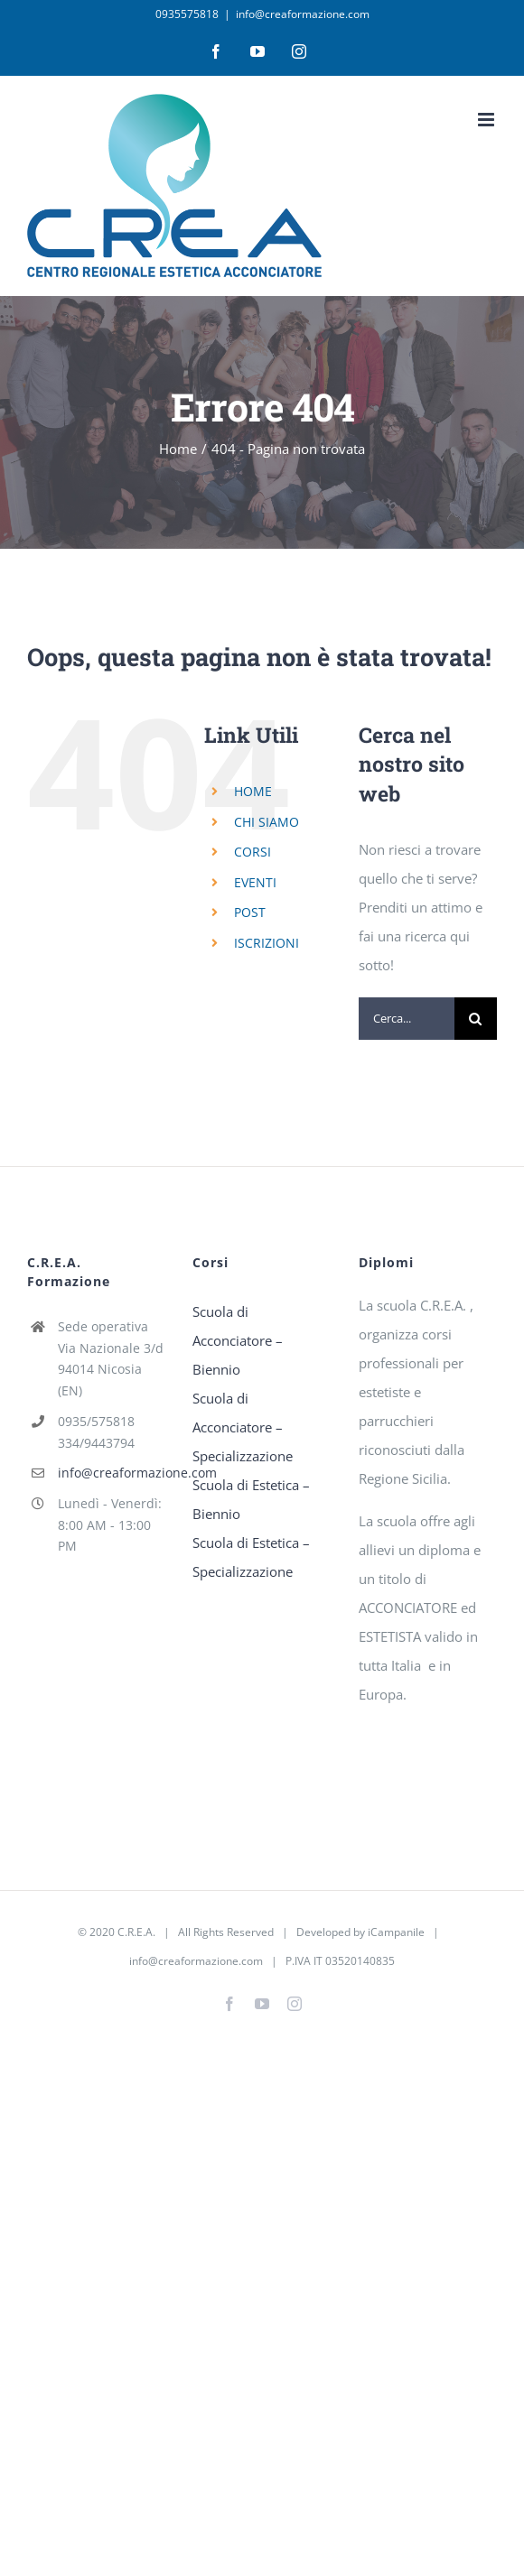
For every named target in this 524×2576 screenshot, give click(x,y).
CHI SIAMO (266, 821)
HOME (253, 791)
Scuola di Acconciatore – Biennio (237, 1340)
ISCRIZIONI (266, 942)
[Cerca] (475, 1018)
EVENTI (255, 882)
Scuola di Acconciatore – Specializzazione (242, 1427)
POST (250, 912)
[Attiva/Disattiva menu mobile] (487, 119)
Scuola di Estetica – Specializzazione (251, 1557)
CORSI (252, 851)
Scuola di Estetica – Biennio (251, 1499)
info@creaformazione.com (303, 14)
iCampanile (396, 1932)
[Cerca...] (406, 1018)
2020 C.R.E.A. (122, 1932)
